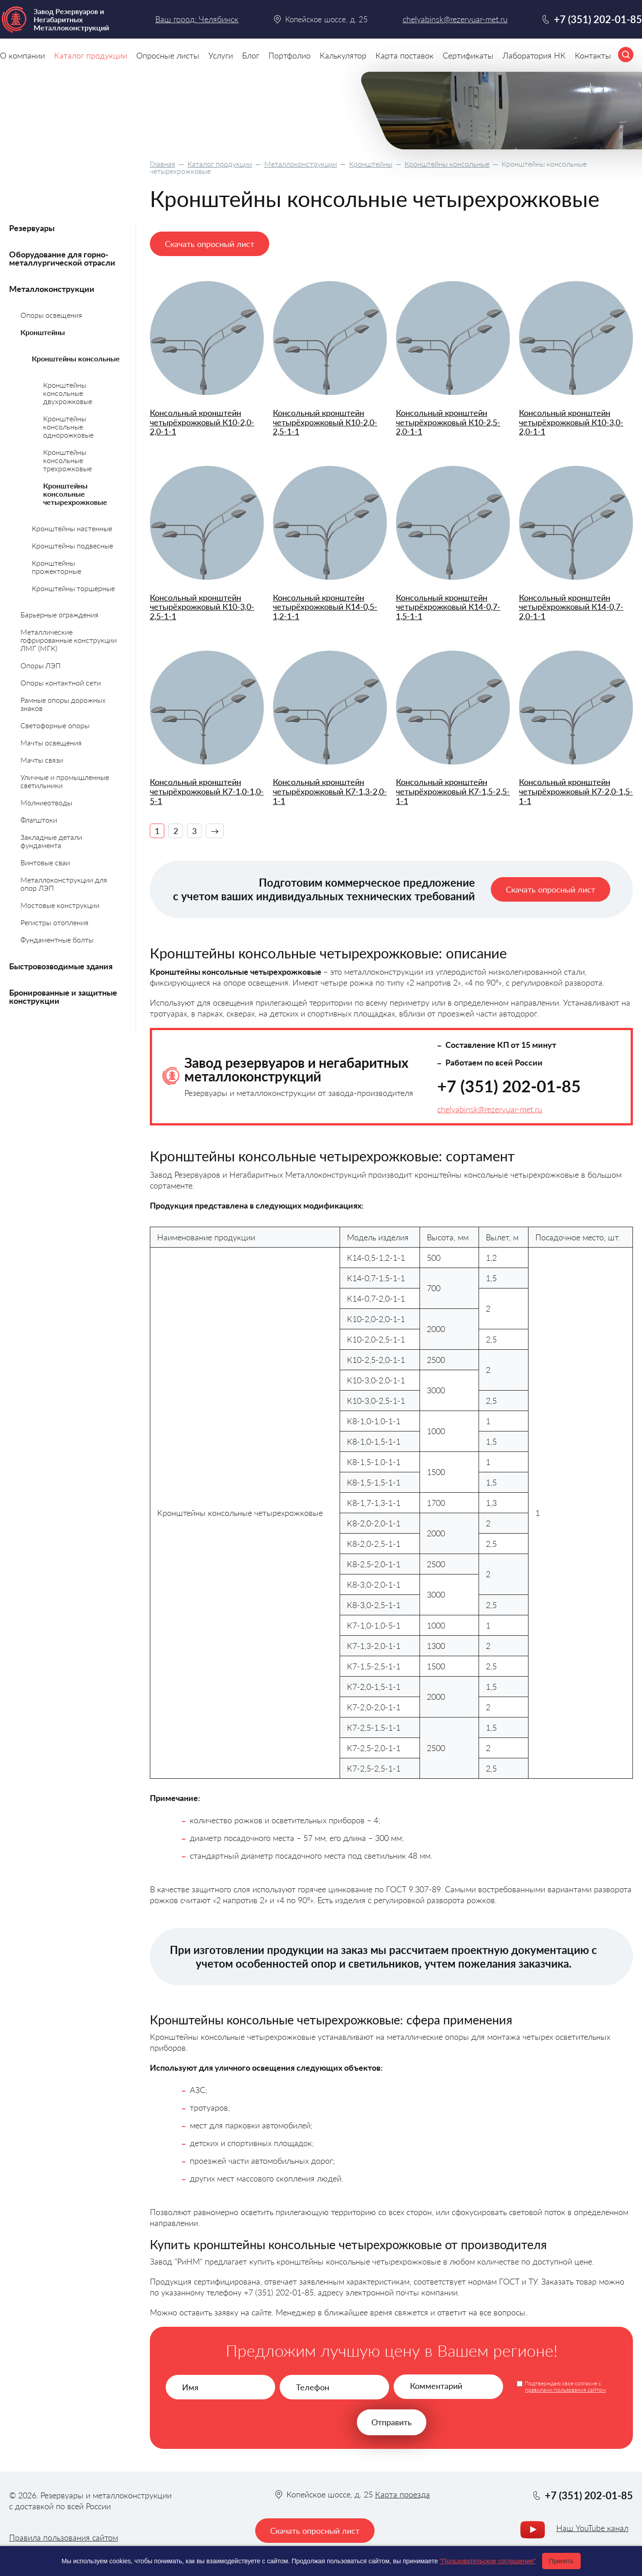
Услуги (220, 55)
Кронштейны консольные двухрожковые (67, 392)
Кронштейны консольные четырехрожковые (75, 493)
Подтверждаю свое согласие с (565, 2386)
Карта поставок (404, 55)
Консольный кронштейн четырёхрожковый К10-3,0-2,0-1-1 (571, 422)
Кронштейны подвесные (72, 545)
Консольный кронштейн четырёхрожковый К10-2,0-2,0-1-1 (202, 422)
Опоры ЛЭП (40, 665)
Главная (162, 163)
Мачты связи (41, 759)
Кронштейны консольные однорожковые (68, 426)
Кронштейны (370, 163)
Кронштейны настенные (72, 528)
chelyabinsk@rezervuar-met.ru (489, 1109)
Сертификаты (468, 55)
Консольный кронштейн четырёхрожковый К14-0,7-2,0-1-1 (571, 607)
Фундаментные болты (57, 939)
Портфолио (289, 55)
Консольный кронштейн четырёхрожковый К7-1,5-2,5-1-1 (453, 791)
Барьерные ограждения (59, 614)
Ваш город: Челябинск (196, 19)
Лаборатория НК (534, 55)
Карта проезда (402, 2494)
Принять (561, 2561)
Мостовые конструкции (59, 905)
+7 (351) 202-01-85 (509, 1086)
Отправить (391, 2422)
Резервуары (31, 228)
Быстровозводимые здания (61, 966)
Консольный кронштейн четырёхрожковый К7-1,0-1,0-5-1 (207, 791)
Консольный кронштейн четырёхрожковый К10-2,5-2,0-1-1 (448, 422)
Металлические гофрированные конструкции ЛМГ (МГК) (68, 639)
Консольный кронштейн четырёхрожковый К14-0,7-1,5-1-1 (448, 607)
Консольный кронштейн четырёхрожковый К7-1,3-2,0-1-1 (330, 791)
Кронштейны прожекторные (56, 566)
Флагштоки (38, 819)
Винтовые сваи (45, 862)
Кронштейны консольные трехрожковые (67, 460)
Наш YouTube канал (592, 2528)
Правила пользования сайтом (63, 2537)
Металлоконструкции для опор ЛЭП (63, 883)
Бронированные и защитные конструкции (63, 996)
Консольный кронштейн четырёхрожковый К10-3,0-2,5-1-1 (202, 607)
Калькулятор (343, 55)
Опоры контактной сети (60, 682)
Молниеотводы (46, 802)
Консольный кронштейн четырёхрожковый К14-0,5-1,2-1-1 (325, 607)
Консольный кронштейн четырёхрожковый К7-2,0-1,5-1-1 (576, 791)
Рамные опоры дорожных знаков (63, 704)
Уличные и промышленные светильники (64, 781)
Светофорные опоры (54, 725)
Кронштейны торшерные (73, 588)
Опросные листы (167, 55)
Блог (250, 55)
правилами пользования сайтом (565, 2389)
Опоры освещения (51, 315)
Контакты (593, 55)
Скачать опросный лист (209, 244)
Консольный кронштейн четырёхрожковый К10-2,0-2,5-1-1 (325, 422)
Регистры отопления (54, 922)
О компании (22, 55)
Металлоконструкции (300, 163)
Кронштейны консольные (447, 163)
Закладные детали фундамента (51, 841)
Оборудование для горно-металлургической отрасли (62, 258)
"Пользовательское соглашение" (488, 2561)
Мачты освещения (51, 742)
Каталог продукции (220, 163)
